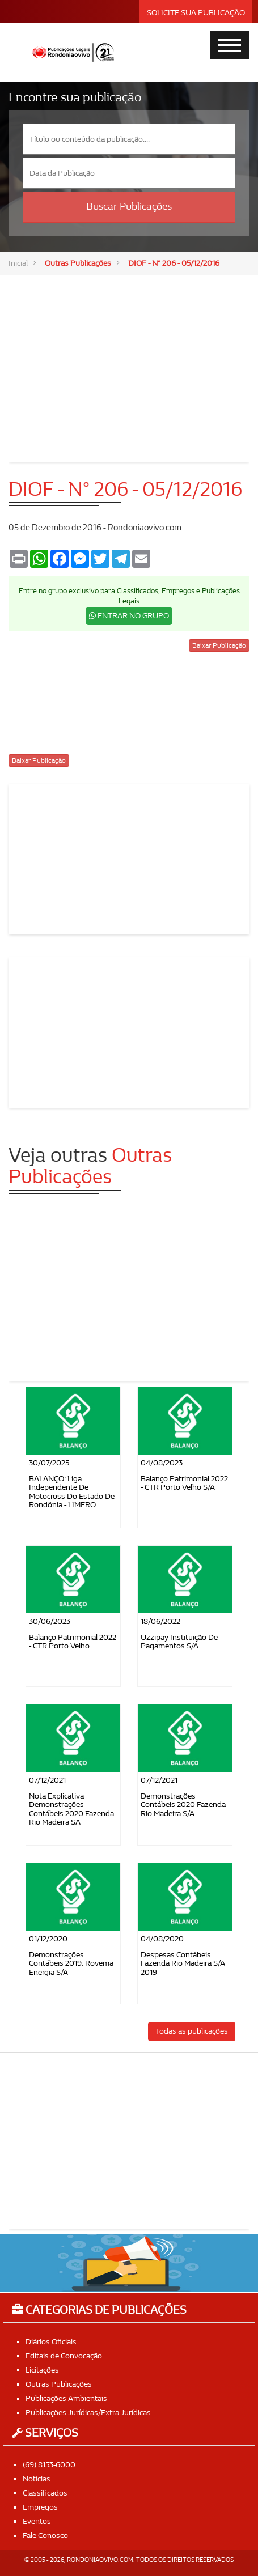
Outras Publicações (78, 263)
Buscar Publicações (129, 206)
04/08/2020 (162, 1939)
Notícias (36, 2479)
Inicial (18, 263)
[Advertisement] (129, 360)
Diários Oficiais (51, 2342)
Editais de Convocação (64, 2356)
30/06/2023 (49, 1621)
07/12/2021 (47, 1780)
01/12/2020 (48, 1939)
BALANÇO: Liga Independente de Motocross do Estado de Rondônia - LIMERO (72, 1492)
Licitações (42, 2370)
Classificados (45, 2493)
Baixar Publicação (219, 645)
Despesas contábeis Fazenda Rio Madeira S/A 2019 (183, 1963)
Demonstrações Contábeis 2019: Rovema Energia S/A (71, 1963)
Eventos (37, 2521)
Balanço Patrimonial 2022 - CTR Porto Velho (72, 1642)
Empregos (40, 2507)
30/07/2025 (49, 1463)
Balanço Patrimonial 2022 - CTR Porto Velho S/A (184, 1483)
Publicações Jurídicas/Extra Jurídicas (88, 2412)
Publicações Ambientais (66, 2398)
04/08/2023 (162, 1463)
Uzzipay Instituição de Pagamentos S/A (179, 1642)
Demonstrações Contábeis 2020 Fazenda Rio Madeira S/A (183, 1804)
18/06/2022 (160, 1621)
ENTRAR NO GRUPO (129, 615)
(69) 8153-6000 (49, 2464)
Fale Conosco (45, 2535)
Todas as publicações (191, 2031)
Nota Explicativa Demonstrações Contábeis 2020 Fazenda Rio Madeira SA (71, 1809)
